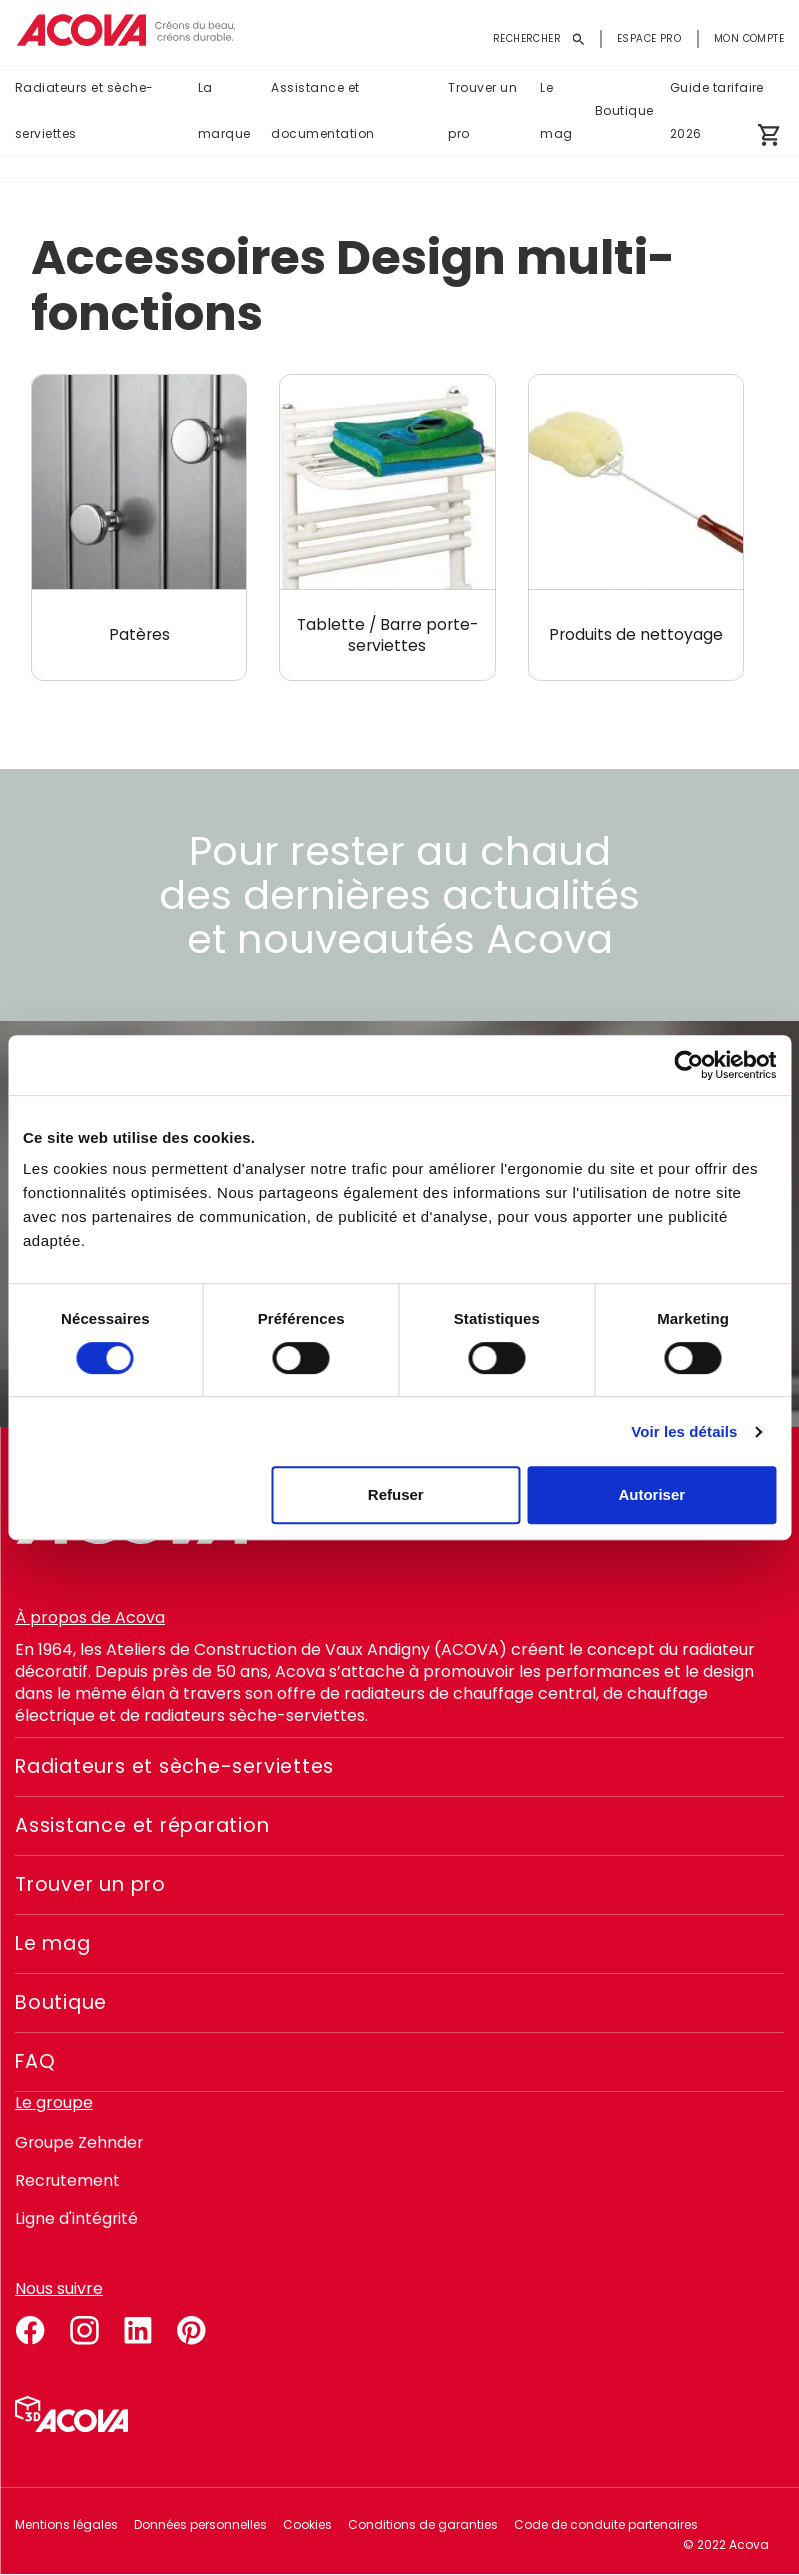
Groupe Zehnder (80, 2142)
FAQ (36, 2062)
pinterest (192, 2327)
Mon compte (749, 38)
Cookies (307, 2524)
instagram (84, 2327)
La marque (224, 111)
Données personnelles (200, 2524)
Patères (139, 634)
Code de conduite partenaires (606, 2524)
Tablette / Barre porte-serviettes (387, 634)
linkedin (138, 2327)
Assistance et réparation (149, 1826)
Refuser (396, 1494)
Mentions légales (66, 2524)
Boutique (624, 111)
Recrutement (68, 2180)
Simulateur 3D (71, 2414)
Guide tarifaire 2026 (717, 111)
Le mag (556, 111)
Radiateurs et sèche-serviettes (84, 111)
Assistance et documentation (322, 111)
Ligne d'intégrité (77, 2218)
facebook (30, 2327)
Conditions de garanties (423, 2524)
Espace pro (649, 38)
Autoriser (651, 1494)
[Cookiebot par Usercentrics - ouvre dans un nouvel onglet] (688, 1065)
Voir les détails (684, 1431)
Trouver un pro (482, 111)
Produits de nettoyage (635, 634)
